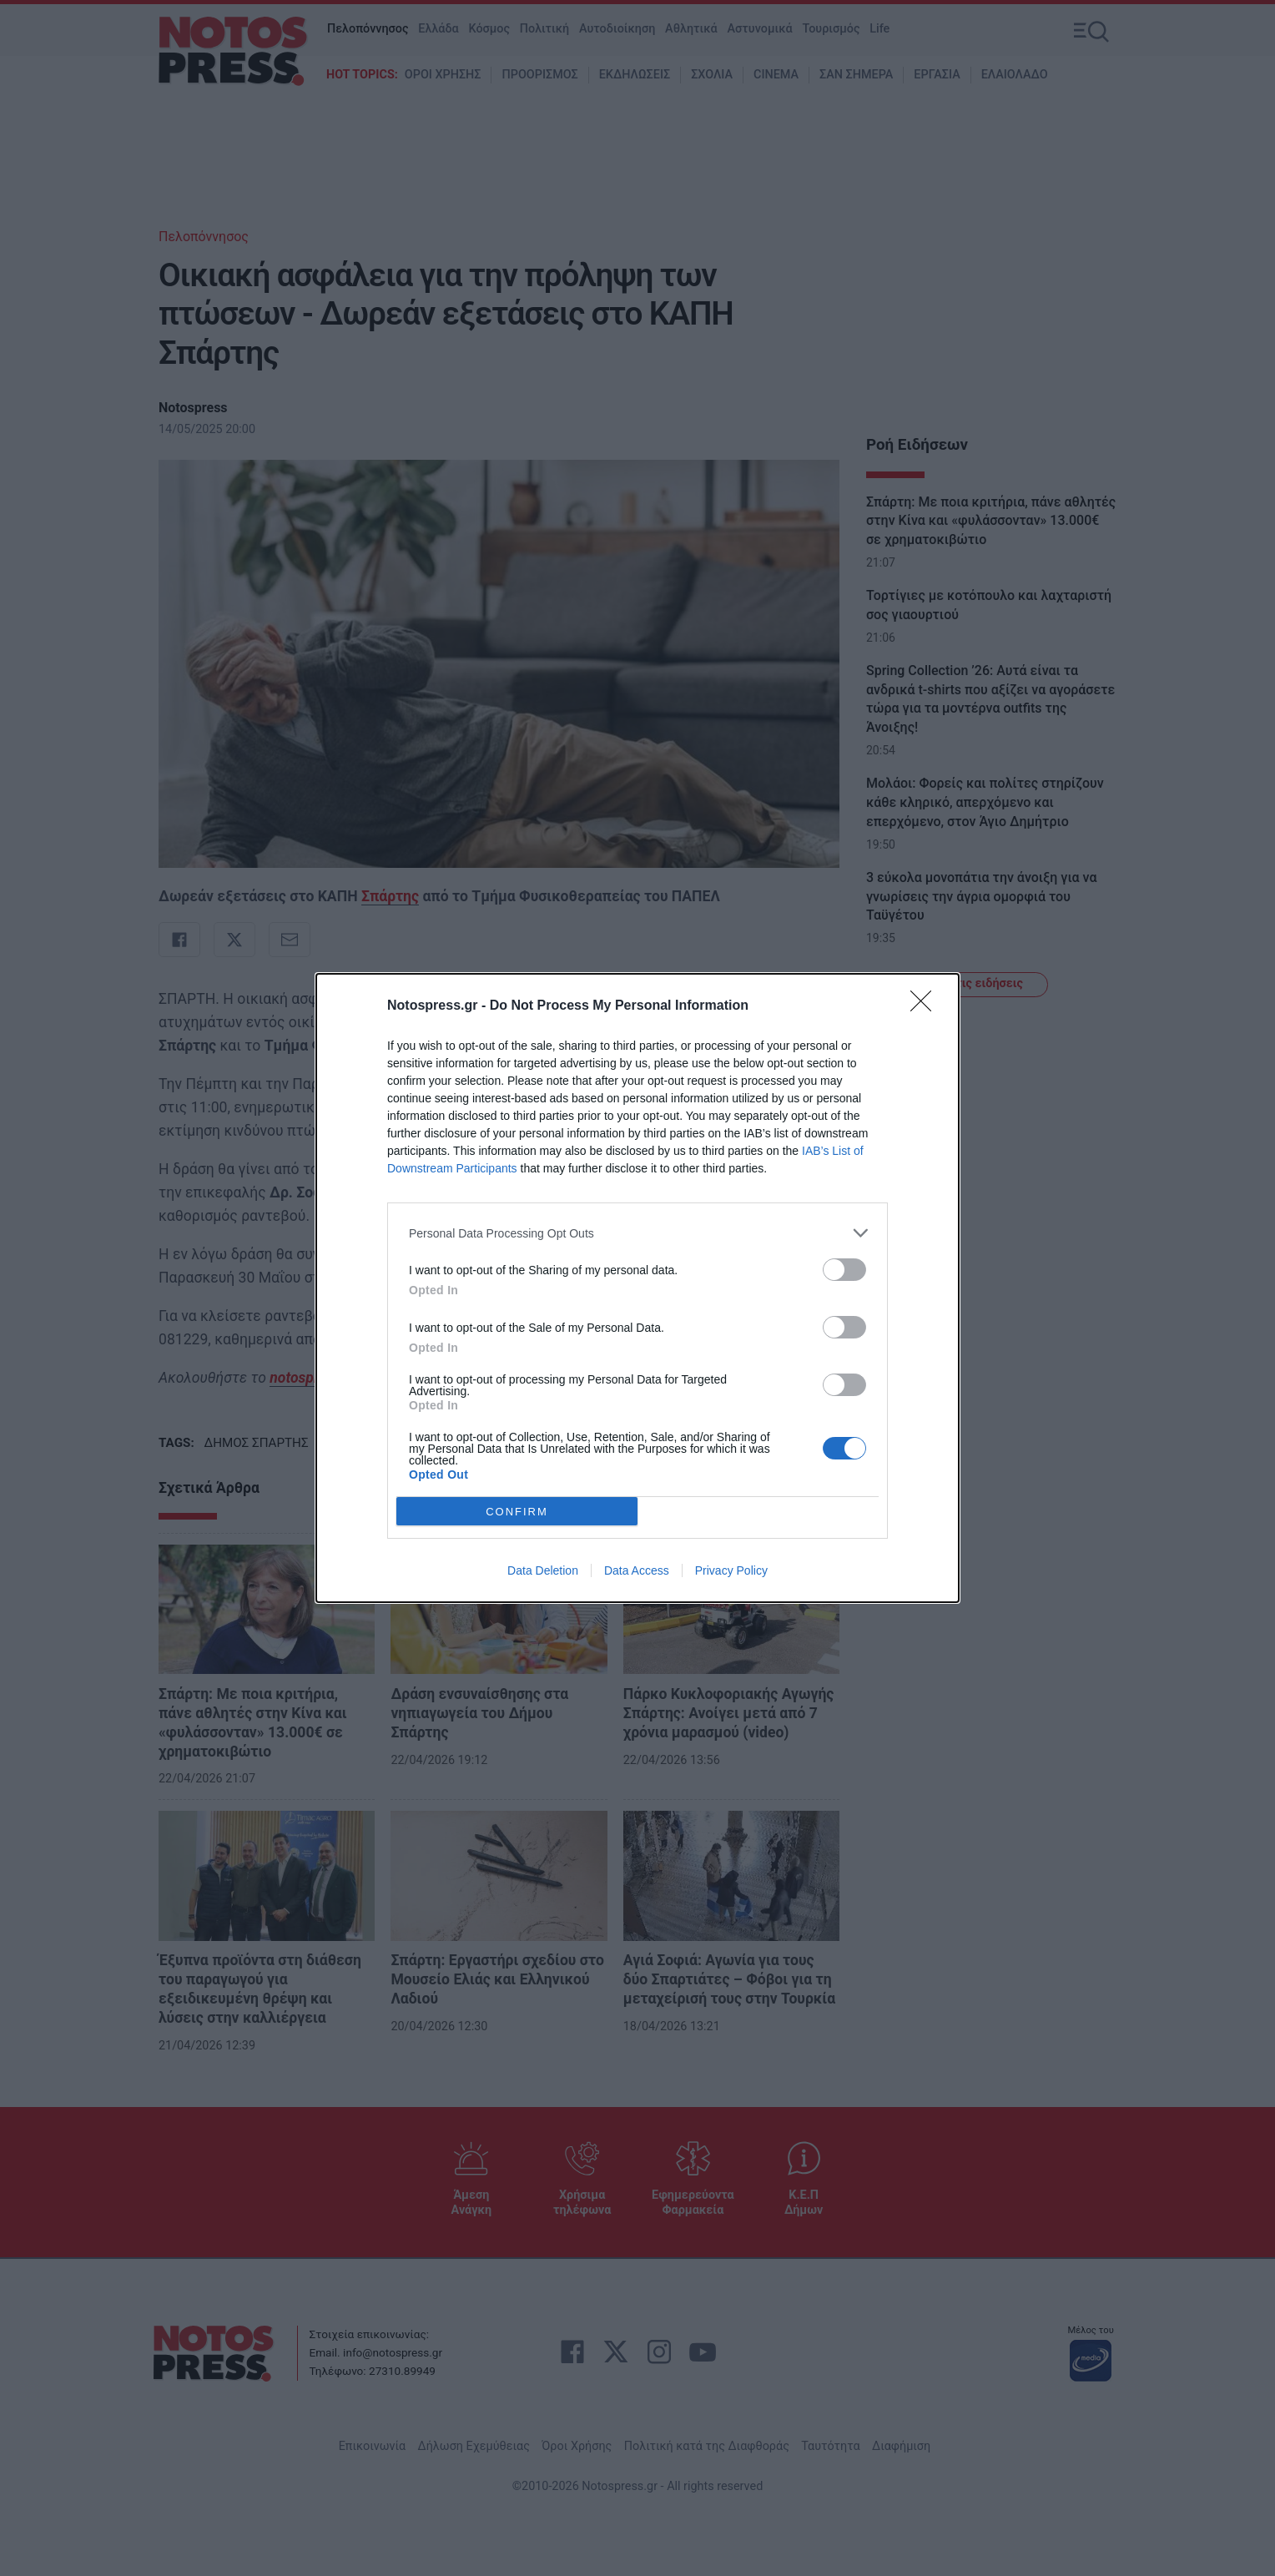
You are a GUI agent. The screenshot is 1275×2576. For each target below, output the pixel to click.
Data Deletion (542, 1570)
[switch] (844, 1269)
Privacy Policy (731, 1570)
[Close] (926, 1006)
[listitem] (637, 1233)
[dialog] (637, 1288)
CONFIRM (517, 1511)
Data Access (636, 1570)
